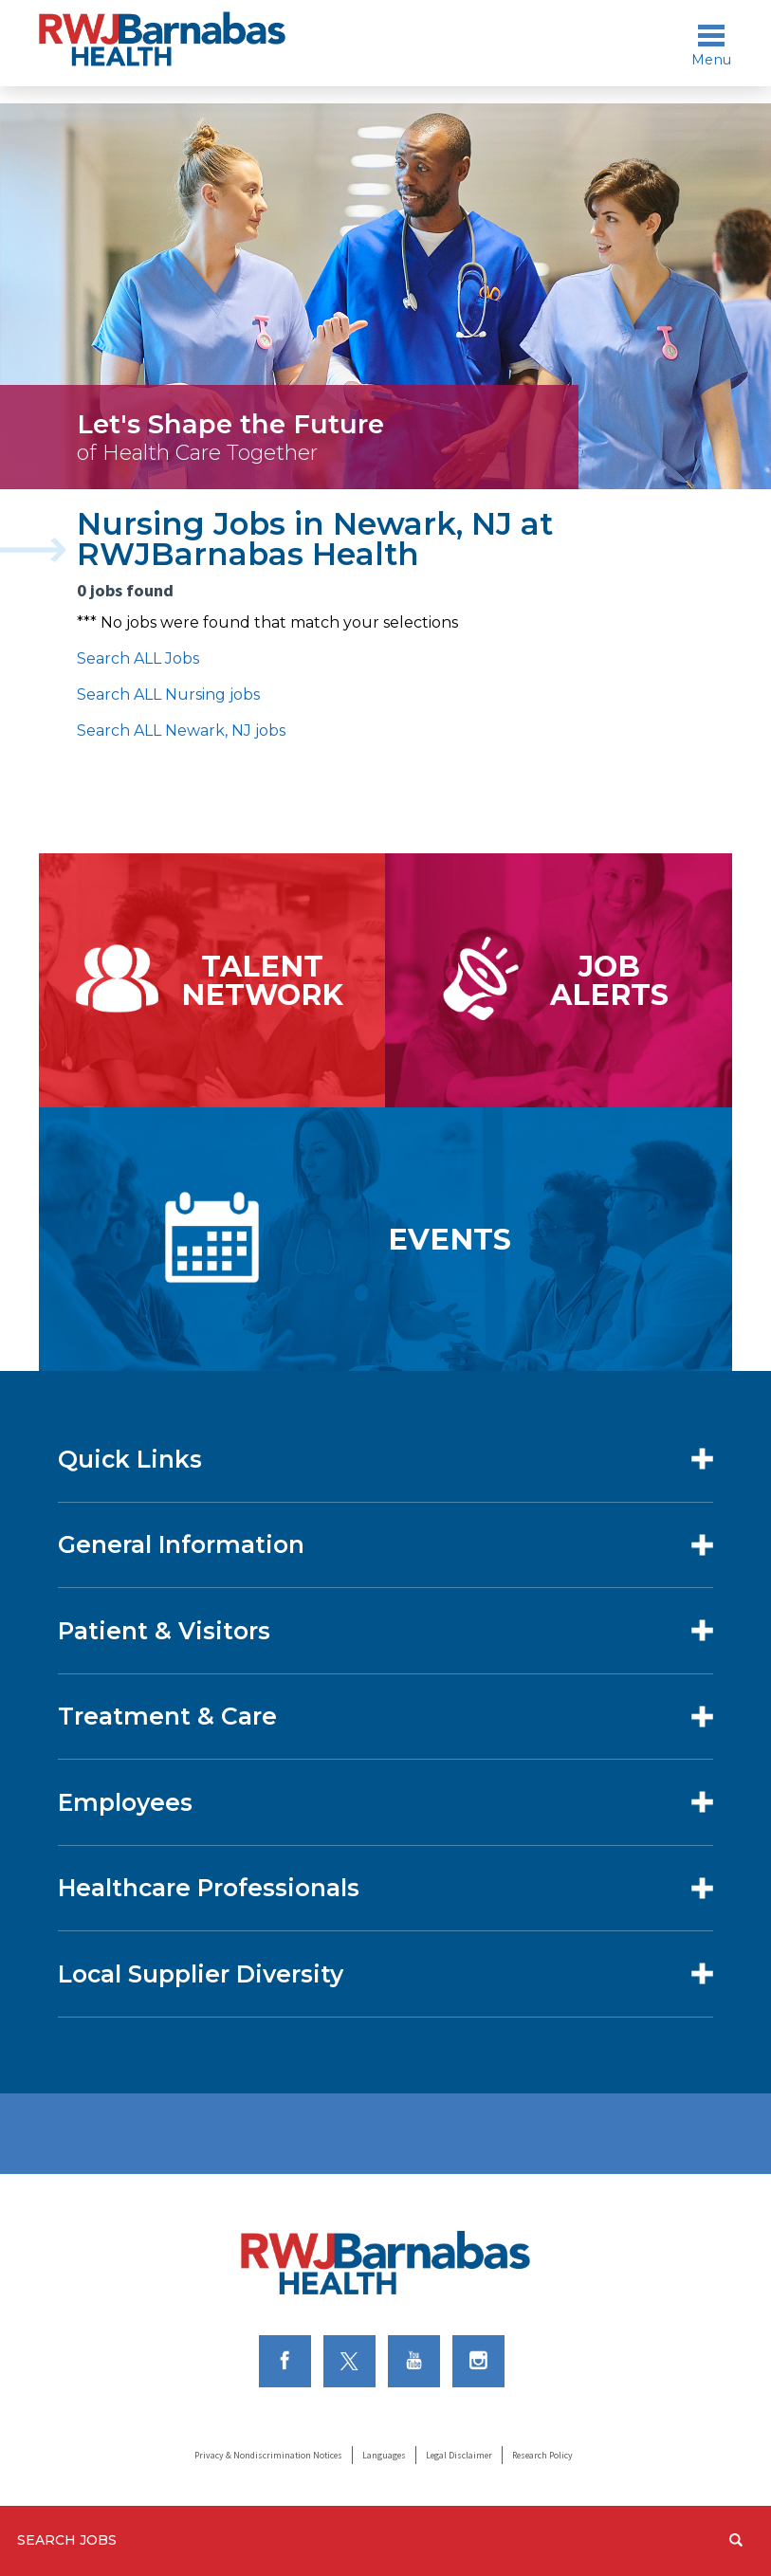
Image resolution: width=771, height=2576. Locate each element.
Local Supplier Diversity (200, 1974)
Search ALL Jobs (138, 658)
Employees (125, 1802)
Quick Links (130, 1459)
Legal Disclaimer (459, 2455)
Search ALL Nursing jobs (168, 694)
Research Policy (542, 2455)
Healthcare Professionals (208, 1887)
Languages (384, 2455)
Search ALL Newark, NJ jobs (181, 731)
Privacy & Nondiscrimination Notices (268, 2455)
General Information (181, 1544)
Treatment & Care (167, 1716)
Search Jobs (67, 2540)
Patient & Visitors (164, 1631)
